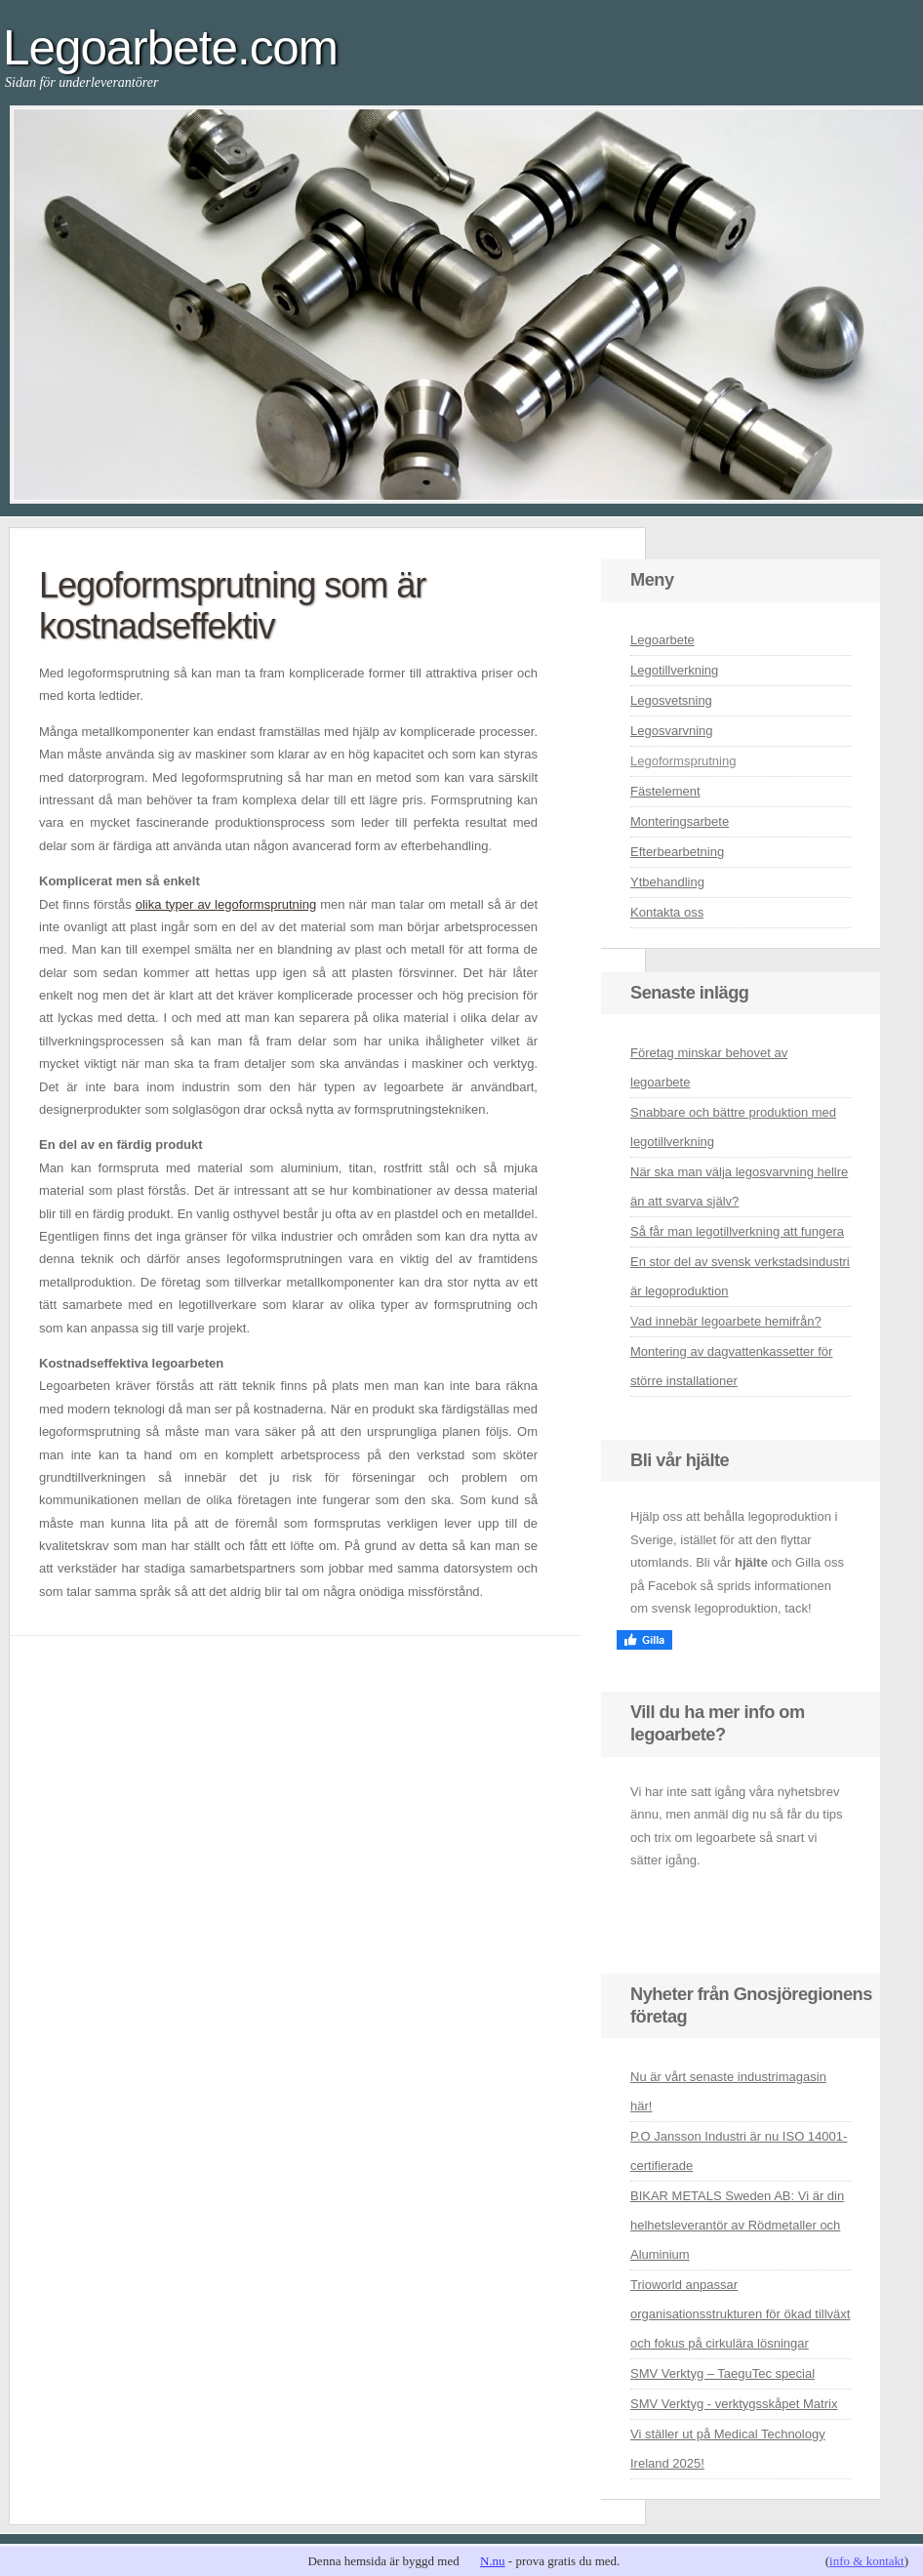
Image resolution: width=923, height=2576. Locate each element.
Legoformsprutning (683, 761)
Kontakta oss (666, 912)
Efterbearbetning (677, 851)
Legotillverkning (674, 670)
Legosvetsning (671, 700)
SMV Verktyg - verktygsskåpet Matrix (733, 2403)
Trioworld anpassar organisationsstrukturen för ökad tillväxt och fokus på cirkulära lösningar (740, 2314)
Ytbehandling (667, 882)
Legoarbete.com (170, 47)
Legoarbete (662, 640)
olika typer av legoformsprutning (226, 904)
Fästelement (665, 791)
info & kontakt (866, 2561)
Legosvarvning (671, 730)
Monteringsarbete (679, 821)
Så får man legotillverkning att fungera (737, 1231)
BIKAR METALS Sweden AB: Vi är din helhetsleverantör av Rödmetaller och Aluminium (737, 2225)
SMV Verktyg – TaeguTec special (722, 2373)
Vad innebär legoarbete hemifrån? (726, 1321)
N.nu (492, 2561)
